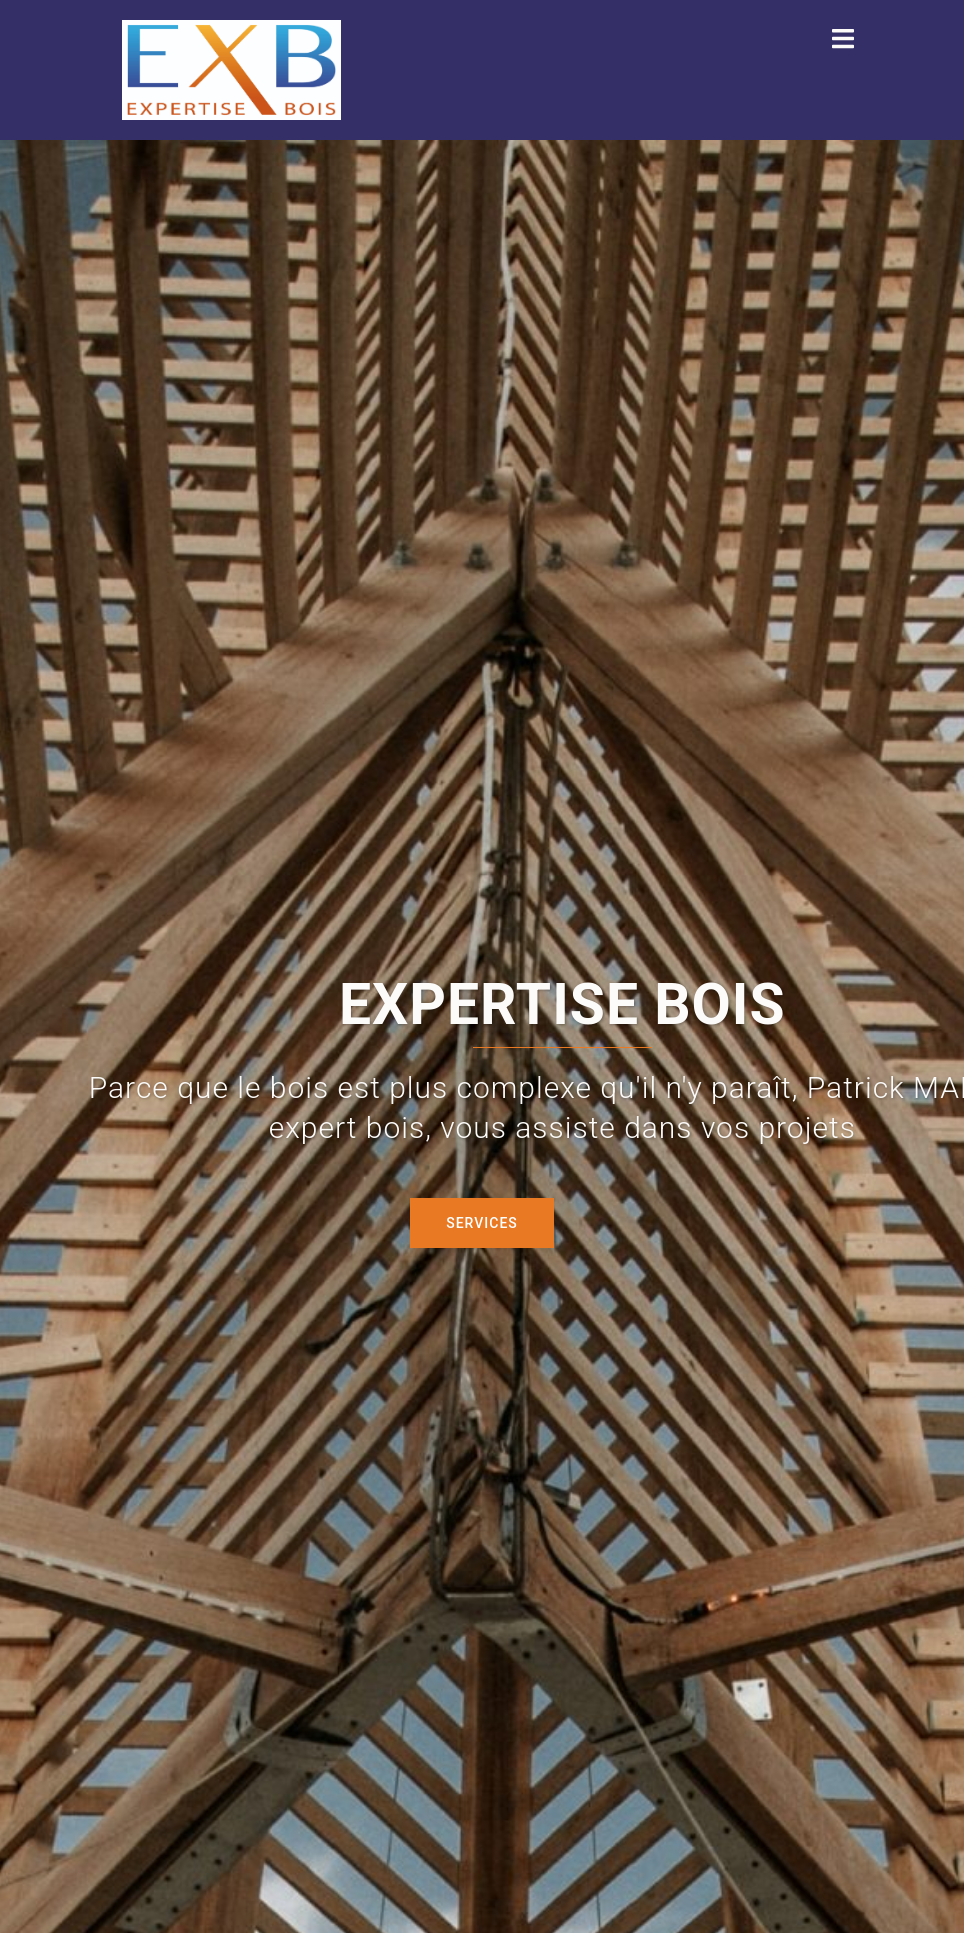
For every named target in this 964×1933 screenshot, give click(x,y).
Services (482, 1223)
